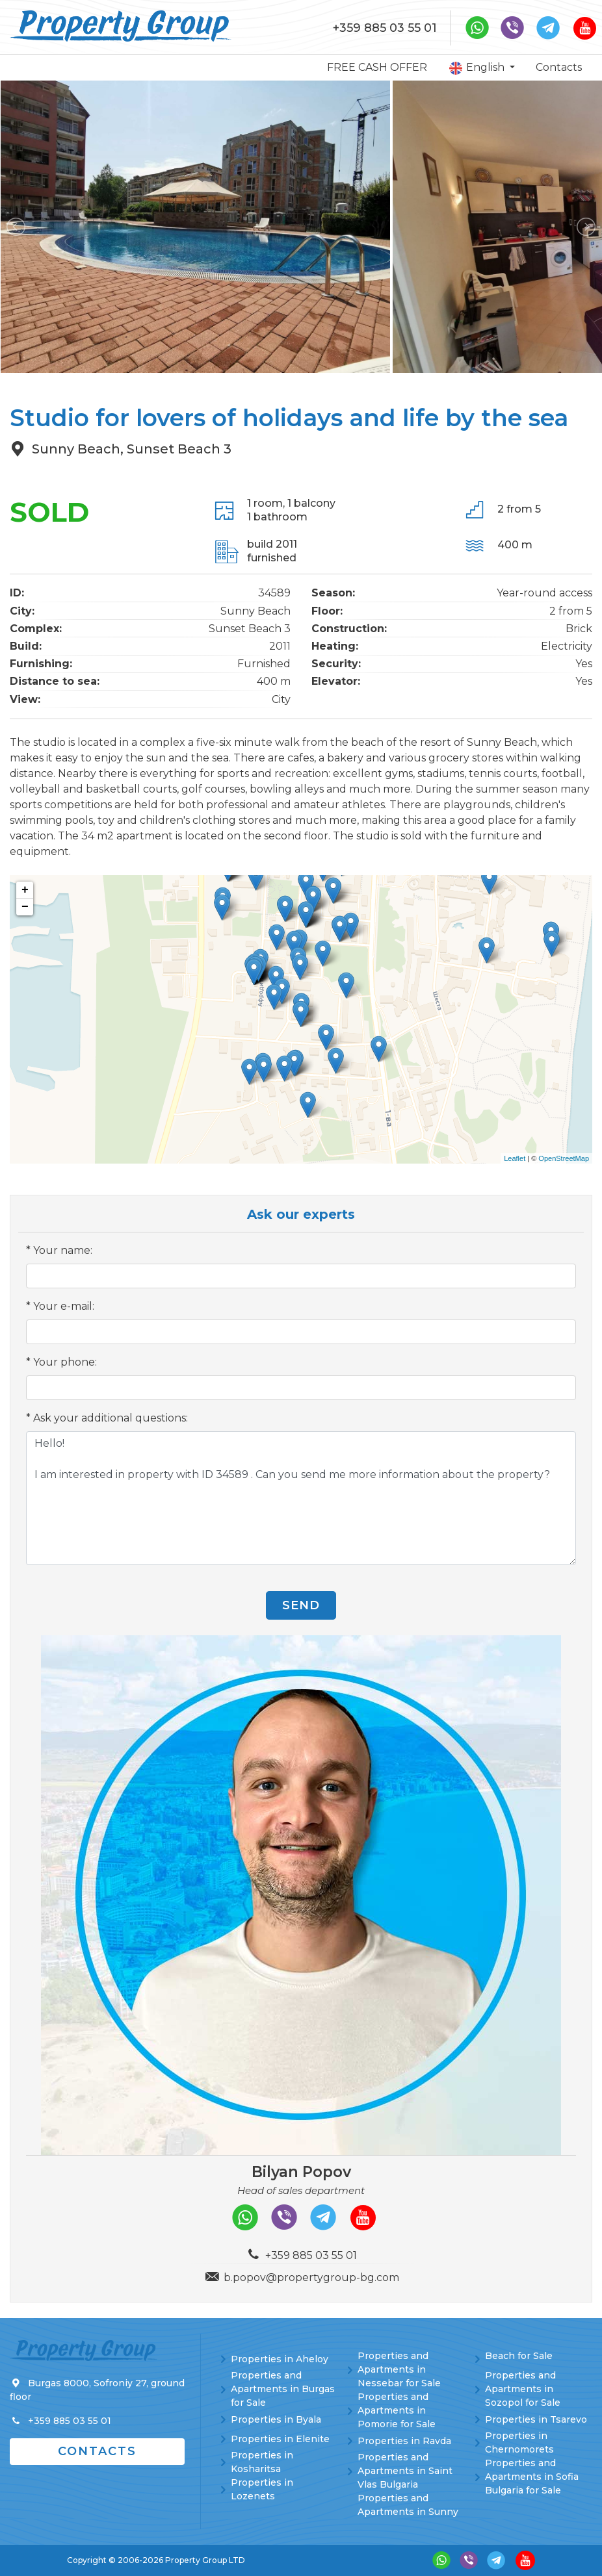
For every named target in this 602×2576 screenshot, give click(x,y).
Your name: (62, 1250)
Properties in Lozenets (262, 2489)
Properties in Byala (276, 2419)
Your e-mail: (63, 1306)
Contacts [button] (97, 2451)
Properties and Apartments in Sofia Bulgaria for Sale (532, 2476)
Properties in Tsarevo (536, 2419)
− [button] (25, 907)
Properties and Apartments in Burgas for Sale (283, 2388)
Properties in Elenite (280, 2439)
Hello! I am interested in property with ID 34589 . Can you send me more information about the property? (301, 1498)
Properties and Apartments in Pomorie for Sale (397, 2410)
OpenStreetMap (563, 1158)
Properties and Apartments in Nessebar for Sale (399, 2369)
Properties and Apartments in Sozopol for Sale (522, 2388)
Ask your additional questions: (110, 1418)
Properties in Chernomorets (519, 2442)
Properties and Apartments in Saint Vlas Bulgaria (405, 2470)
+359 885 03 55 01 (385, 28)
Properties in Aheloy (279, 2359)
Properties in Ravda (404, 2441)
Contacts (559, 67)
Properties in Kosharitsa (262, 2462)
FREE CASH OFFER (377, 67)
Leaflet (514, 1158)
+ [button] (25, 890)
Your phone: (65, 1362)
